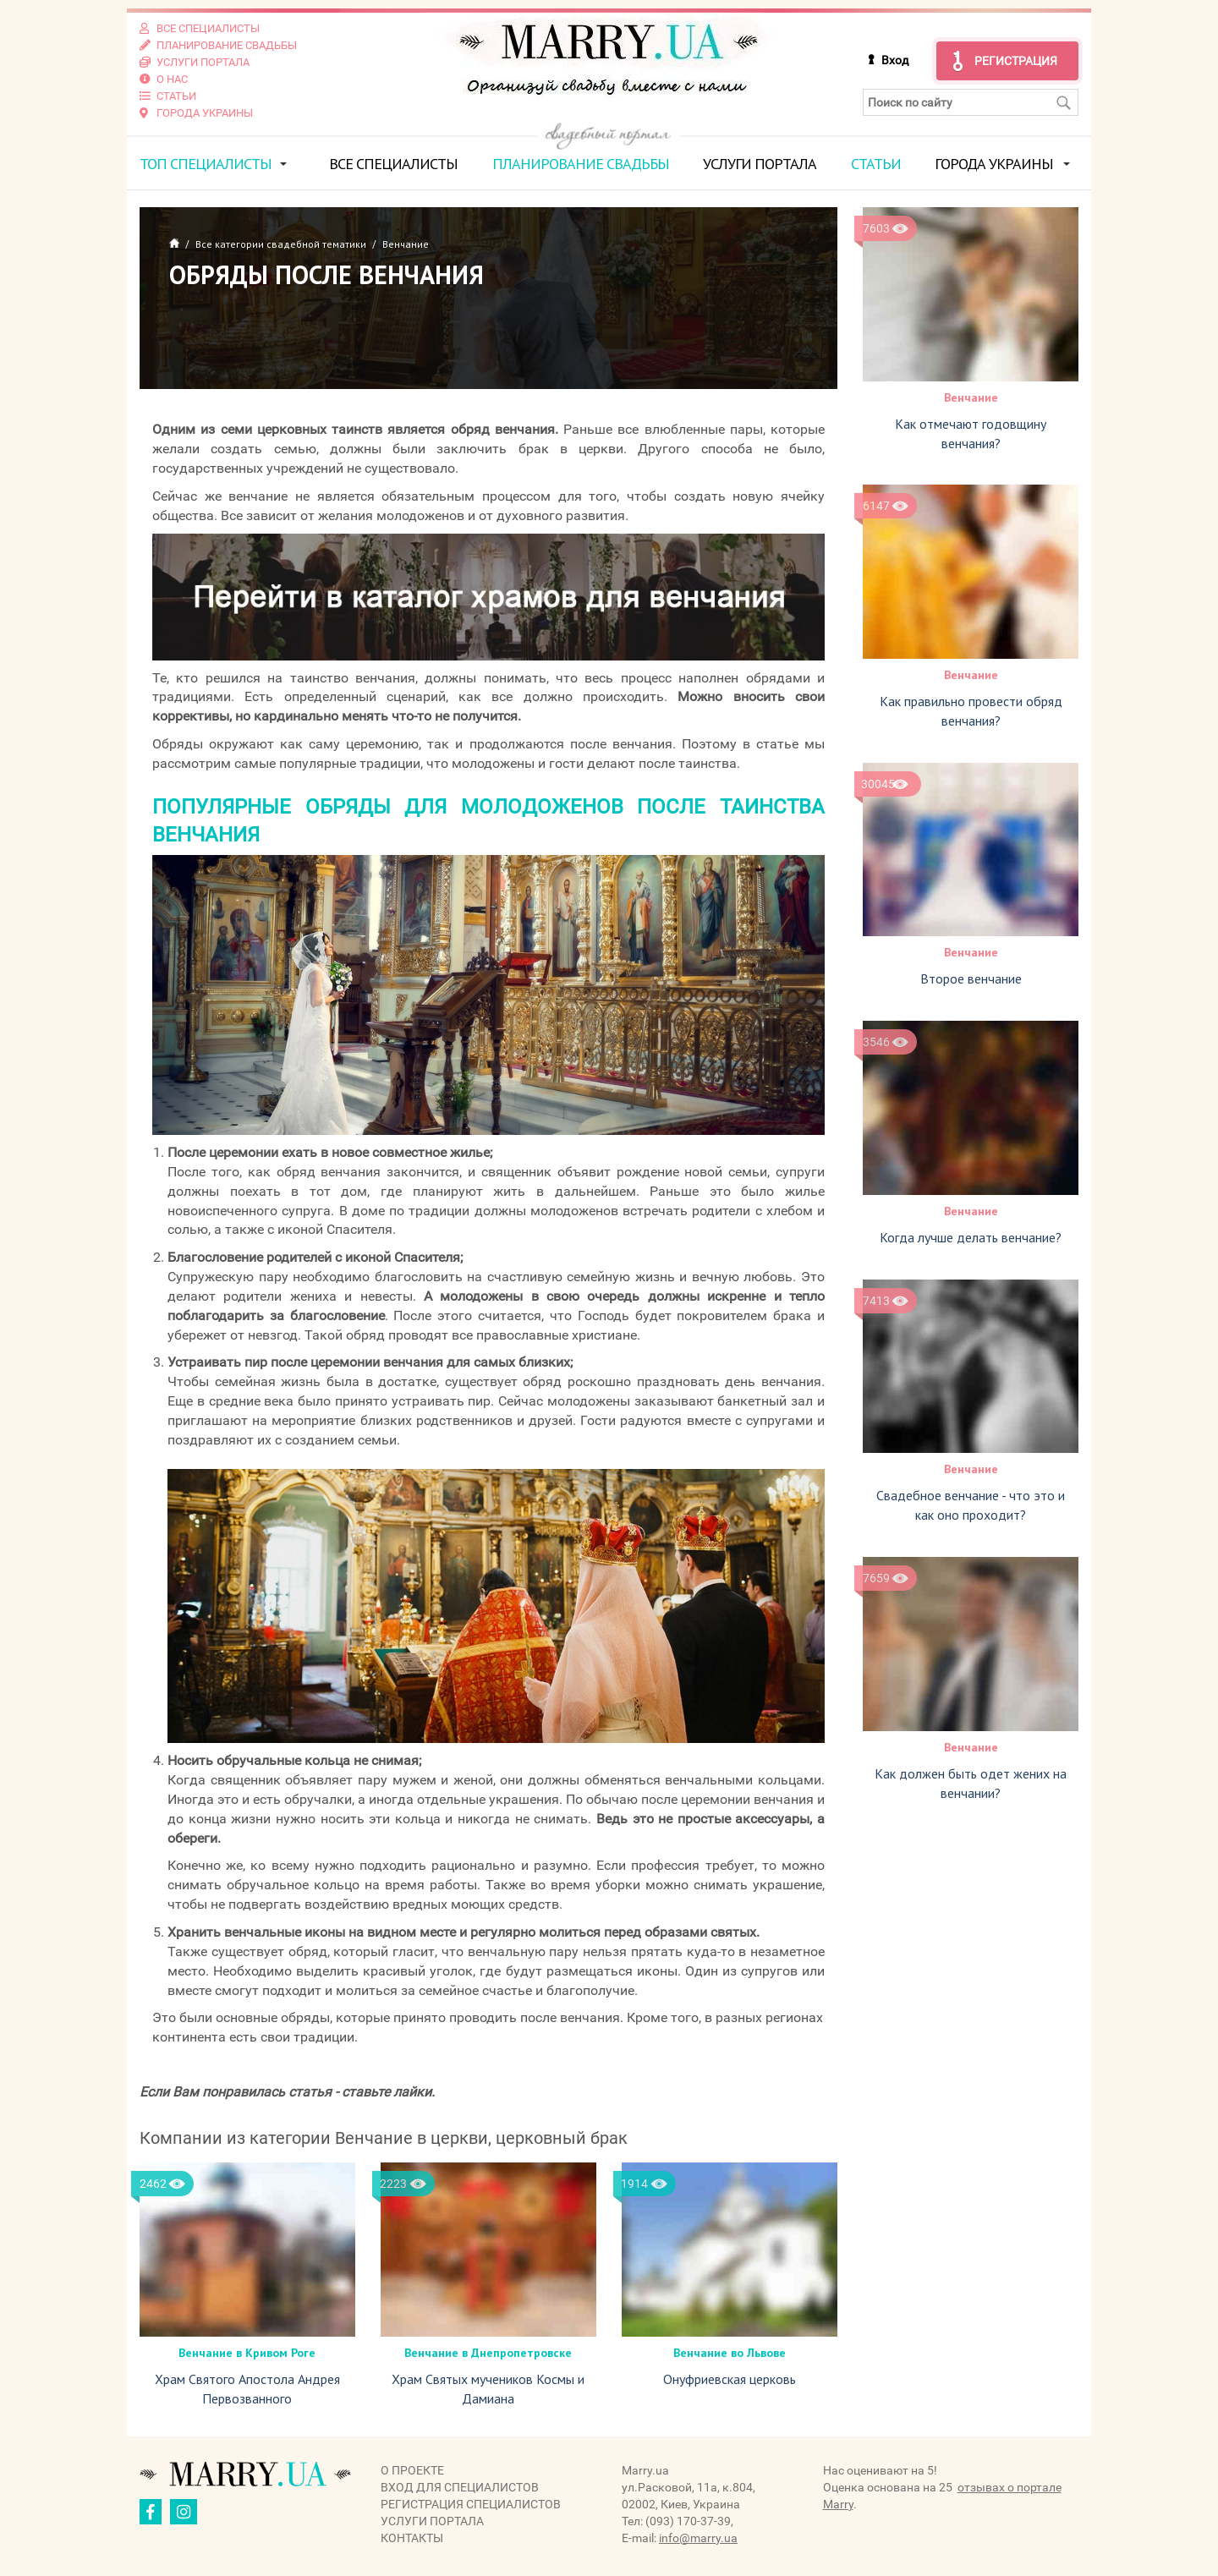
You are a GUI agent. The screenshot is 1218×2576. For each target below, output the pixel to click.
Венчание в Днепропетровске (488, 2352)
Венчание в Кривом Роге (246, 2352)
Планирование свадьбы (580, 163)
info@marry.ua (698, 2538)
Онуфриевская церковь (729, 2378)
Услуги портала (759, 163)
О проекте (412, 2470)
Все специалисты (393, 163)
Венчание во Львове (729, 2352)
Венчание (971, 397)
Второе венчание (971, 978)
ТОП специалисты (206, 163)
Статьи (876, 163)
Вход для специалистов (460, 2487)
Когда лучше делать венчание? (971, 1237)
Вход (894, 60)
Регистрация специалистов (471, 2504)
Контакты (412, 2538)
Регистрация (1015, 61)
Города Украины (994, 163)
